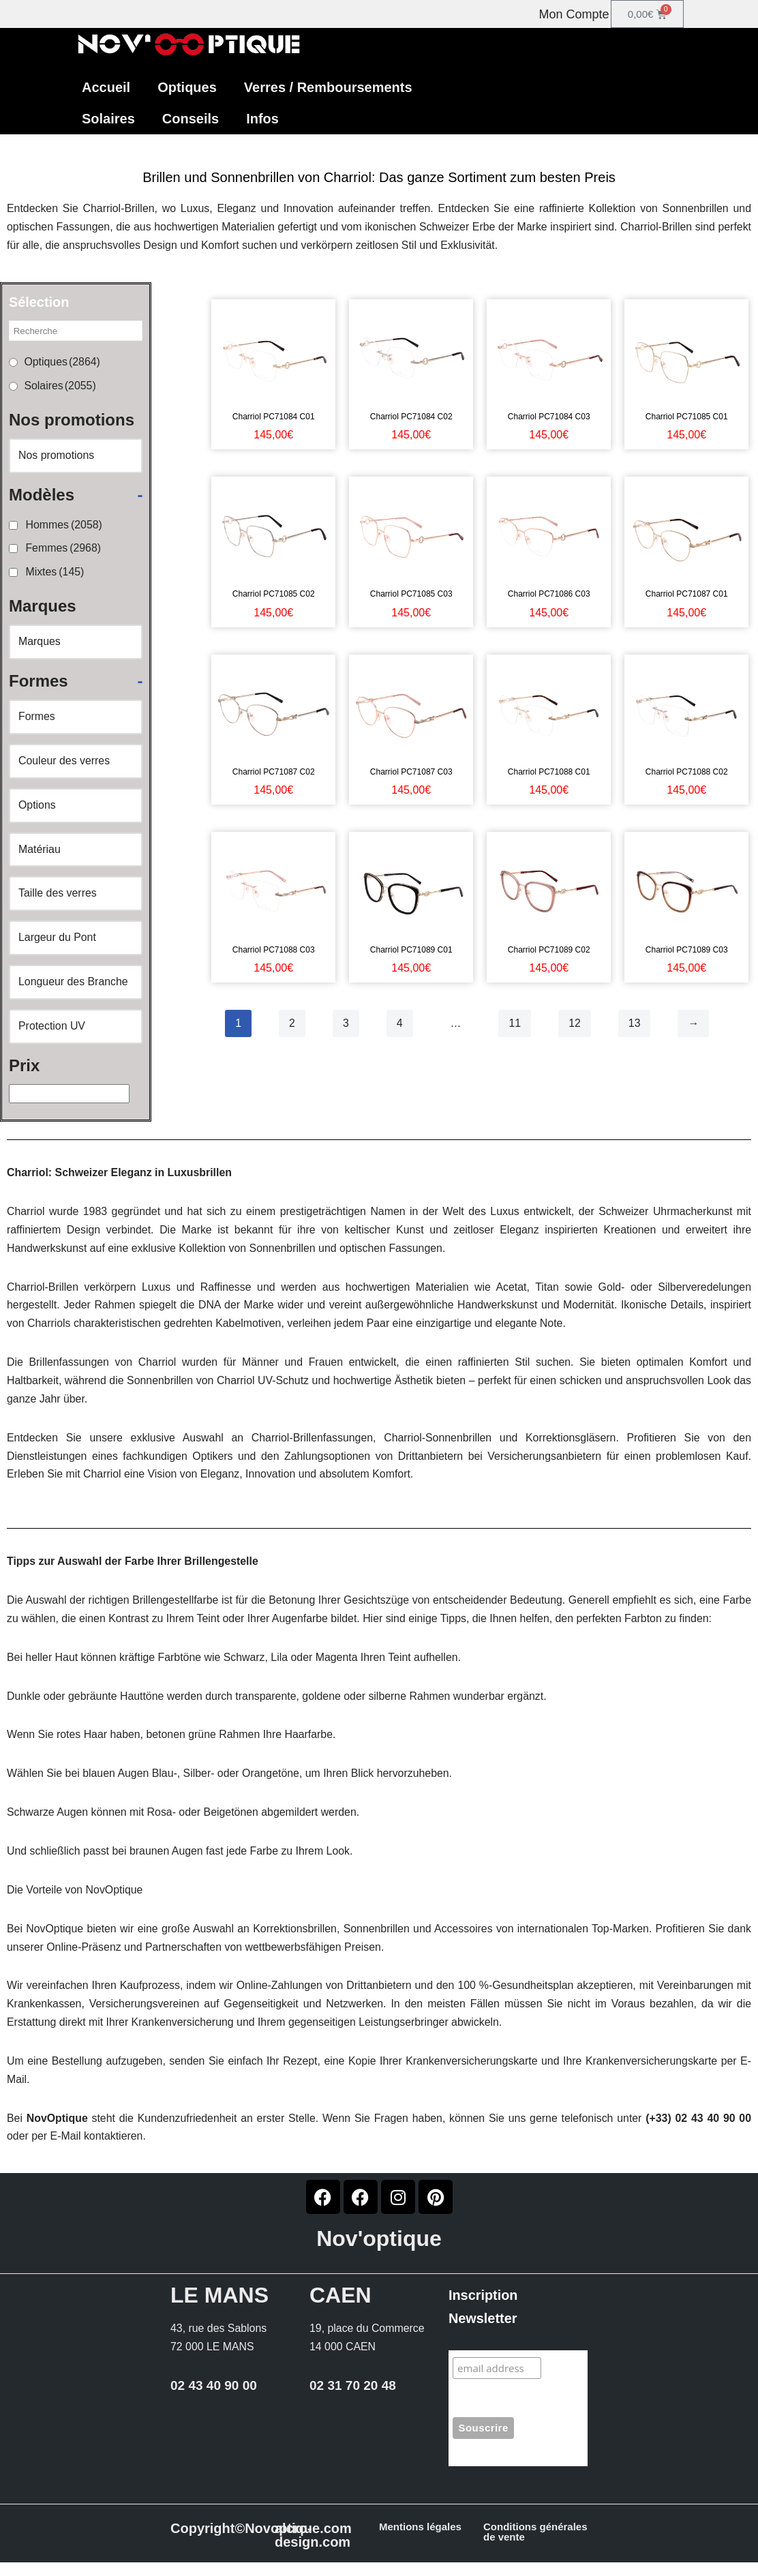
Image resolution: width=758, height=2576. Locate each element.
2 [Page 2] (292, 1024)
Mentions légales (420, 2540)
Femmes (63, 550)
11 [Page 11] (515, 1024)
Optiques (187, 87)
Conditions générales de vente (535, 2545)
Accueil (106, 87)
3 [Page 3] (346, 1024)
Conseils (190, 118)
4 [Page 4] (400, 1024)
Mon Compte (574, 14)
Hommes (63, 527)
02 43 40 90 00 (213, 2398)
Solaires (108, 118)
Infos (262, 118)
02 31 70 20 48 (352, 2398)
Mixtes (55, 574)
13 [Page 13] (634, 1024)
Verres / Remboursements (328, 87)
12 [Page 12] (575, 1024)
